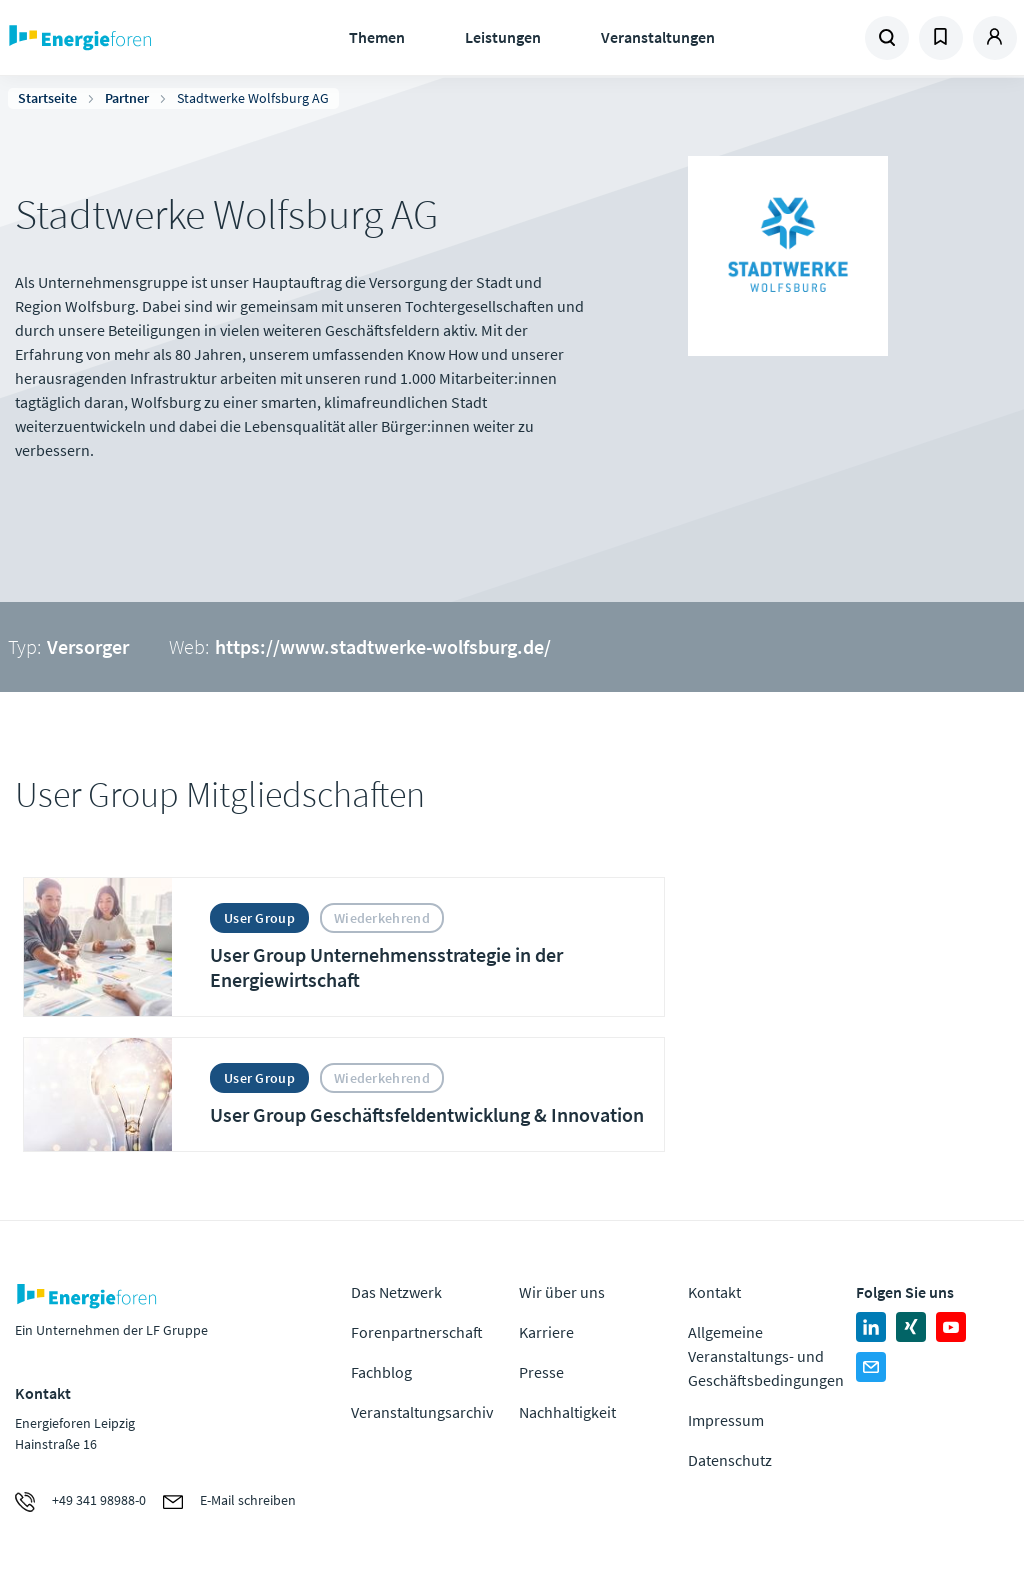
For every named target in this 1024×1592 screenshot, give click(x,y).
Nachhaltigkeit (567, 1412)
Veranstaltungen (658, 37)
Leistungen (503, 37)
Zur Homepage (130, 38)
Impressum (726, 1420)
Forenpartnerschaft (417, 1332)
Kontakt (714, 1292)
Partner (127, 98)
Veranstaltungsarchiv (422, 1412)
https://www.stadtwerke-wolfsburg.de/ (383, 646)
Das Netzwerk (396, 1292)
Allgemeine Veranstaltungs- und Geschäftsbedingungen (766, 1356)
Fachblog (381, 1372)
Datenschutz (730, 1460)
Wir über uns (562, 1292)
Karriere (546, 1332)
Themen (377, 37)
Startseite (47, 98)
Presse (541, 1372)
